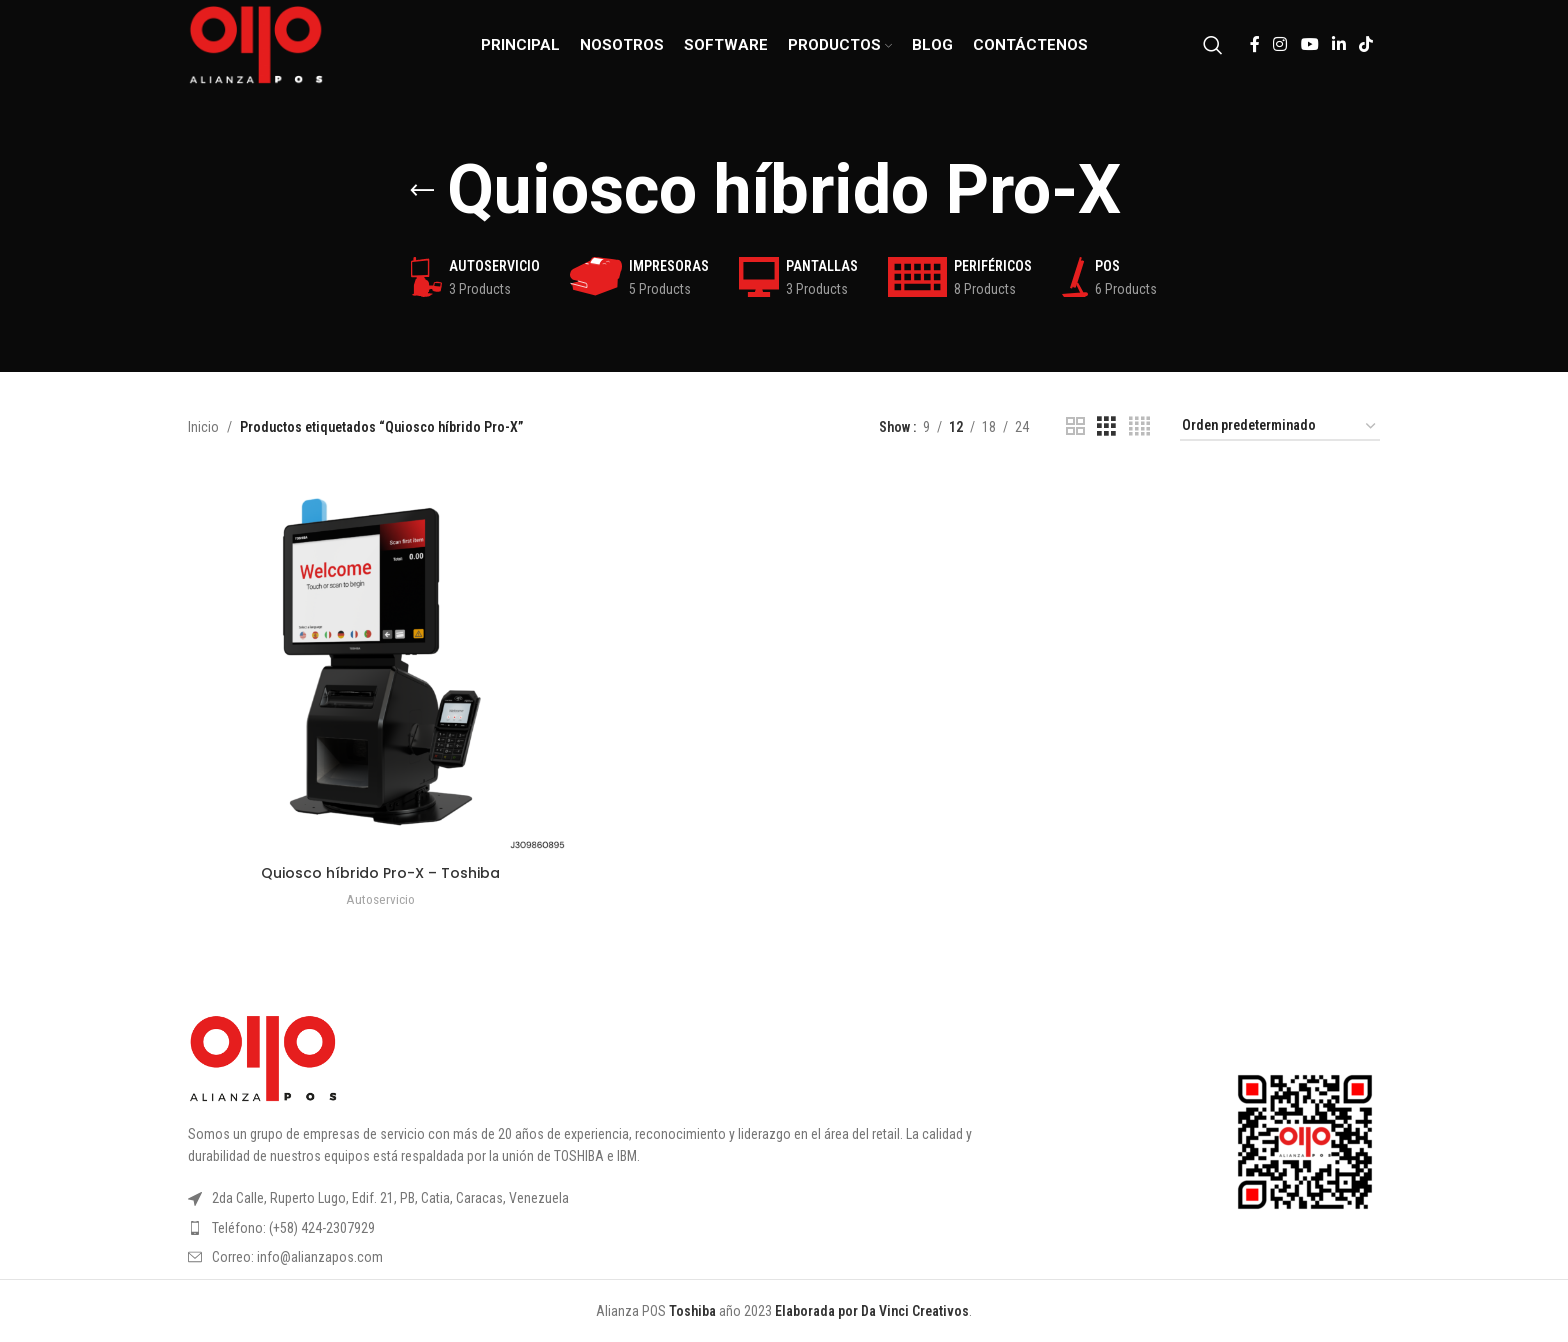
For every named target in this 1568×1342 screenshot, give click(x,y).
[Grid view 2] (1075, 426)
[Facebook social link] (1254, 44)
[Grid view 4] (1139, 426)
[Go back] (422, 191)
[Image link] (263, 1057)
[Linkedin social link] (1338, 44)
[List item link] (617, 1228)
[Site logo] (256, 44)
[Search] (1213, 45)
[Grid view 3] (1106, 426)
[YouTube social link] (1309, 44)
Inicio (203, 427)
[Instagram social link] (1280, 44)
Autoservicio (380, 899)
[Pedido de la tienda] (1280, 426)
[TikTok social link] (1366, 44)
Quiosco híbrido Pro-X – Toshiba (380, 873)
